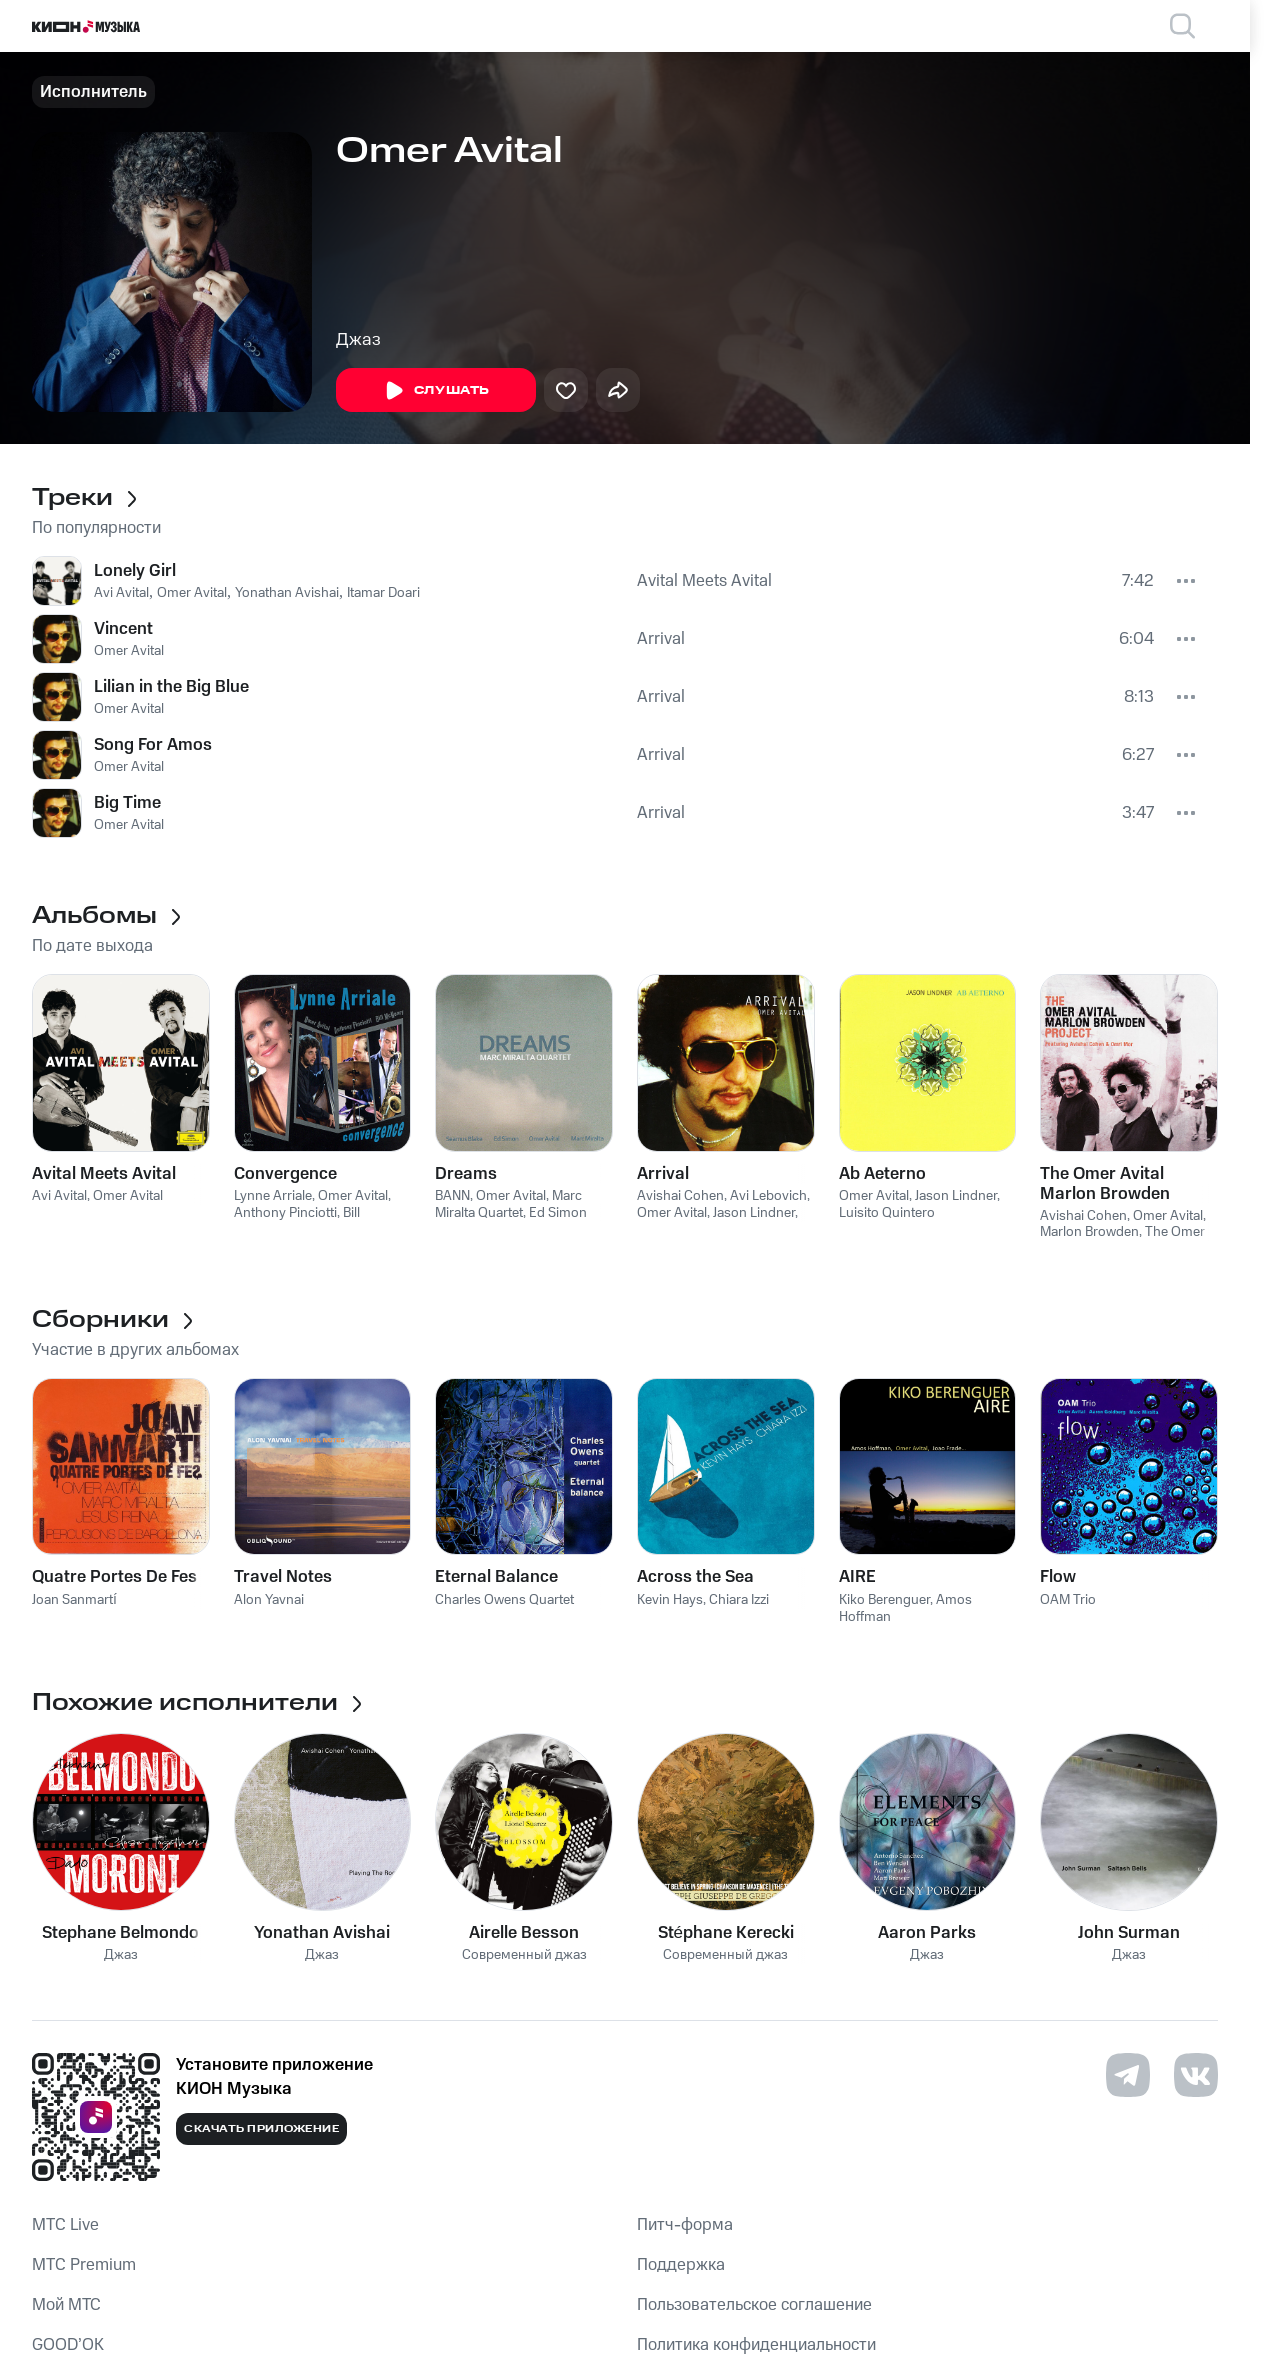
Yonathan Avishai (287, 593)
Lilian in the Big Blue (171, 687)
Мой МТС (66, 2305)
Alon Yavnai (269, 1600)
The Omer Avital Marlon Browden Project (1105, 1184)
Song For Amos (153, 745)
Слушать (436, 391)
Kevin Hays (670, 1600)
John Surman (1129, 1933)
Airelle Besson (524, 1933)
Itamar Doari (383, 593)
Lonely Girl (135, 571)
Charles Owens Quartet (504, 1600)
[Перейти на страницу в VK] (1196, 2075)
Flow (1058, 1577)
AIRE (857, 1577)
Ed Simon (558, 1213)
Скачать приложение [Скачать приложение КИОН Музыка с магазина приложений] (261, 2129)
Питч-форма (685, 2225)
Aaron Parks (927, 1933)
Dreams (466, 1174)
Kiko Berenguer (884, 1600)
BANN (452, 1196)
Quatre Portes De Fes (114, 1577)
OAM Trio (1068, 1600)
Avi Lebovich (768, 1196)
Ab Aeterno (882, 1174)
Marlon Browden (1089, 1232)
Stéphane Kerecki (726, 1933)
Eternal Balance (496, 1577)
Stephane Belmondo (120, 1933)
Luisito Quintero (887, 1213)
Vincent (123, 629)
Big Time (127, 803)
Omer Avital (192, 593)
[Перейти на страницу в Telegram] (1128, 2075)
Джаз (358, 340)
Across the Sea (695, 1577)
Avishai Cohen (680, 1196)
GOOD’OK (68, 2345)
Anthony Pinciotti (285, 1213)
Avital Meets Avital (704, 581)
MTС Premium (84, 2265)
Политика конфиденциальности (756, 2345)
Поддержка (681, 2265)
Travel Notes (283, 1577)
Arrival (661, 639)
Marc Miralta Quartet (508, 1204)
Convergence (285, 1174)
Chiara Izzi (739, 1600)
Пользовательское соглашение (754, 2305)
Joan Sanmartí (74, 1600)
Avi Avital (121, 593)
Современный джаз (524, 1955)
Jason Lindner (754, 1213)
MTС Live (65, 2225)
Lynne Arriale (273, 1196)
